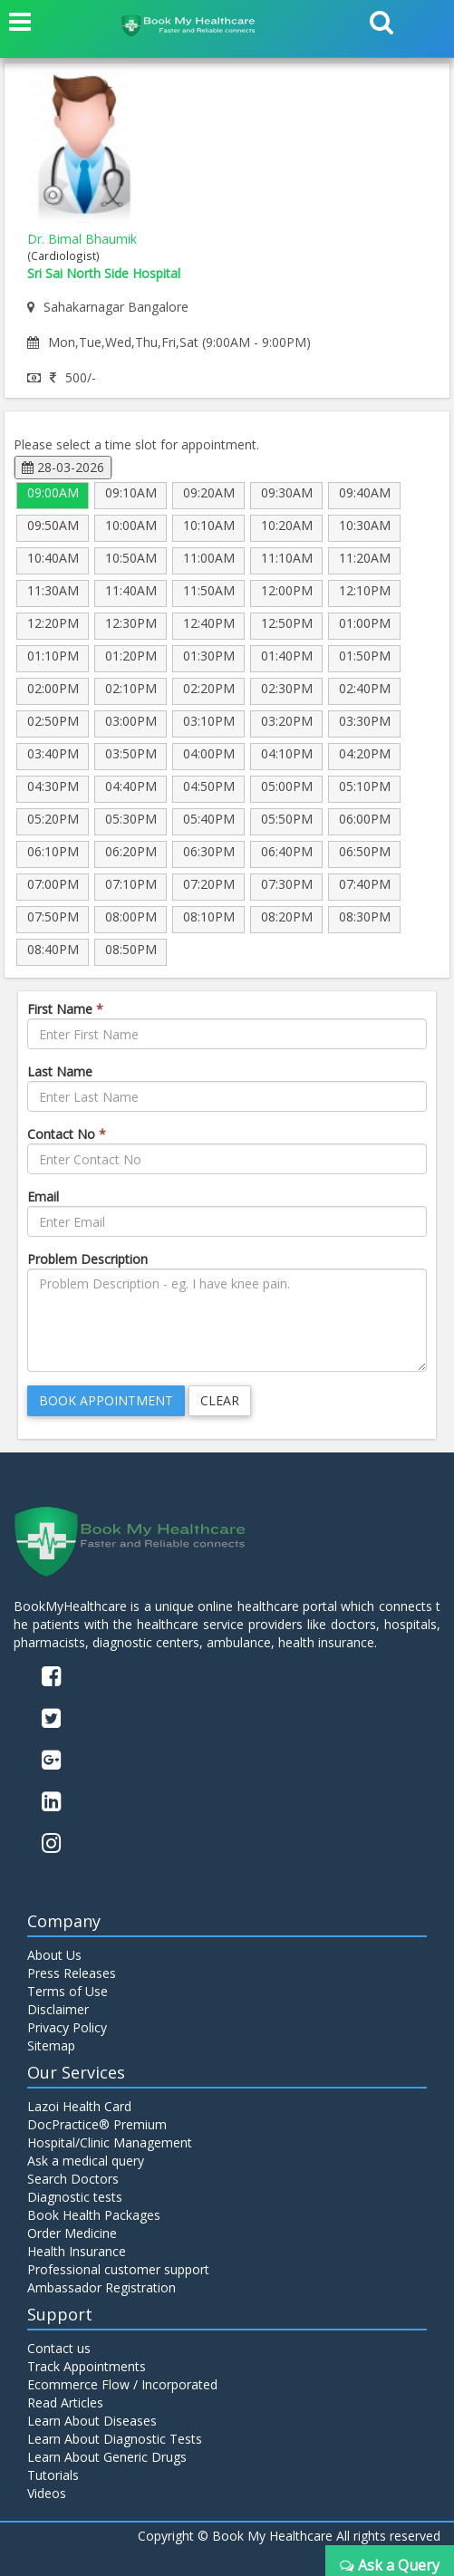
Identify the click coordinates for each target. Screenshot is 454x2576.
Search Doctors (73, 2178)
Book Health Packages (93, 2215)
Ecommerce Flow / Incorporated (122, 2384)
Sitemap (51, 2045)
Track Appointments (86, 2366)
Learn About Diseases (92, 2420)
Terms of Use (67, 1991)
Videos (46, 2493)
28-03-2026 (63, 467)
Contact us (59, 2348)
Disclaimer (58, 2009)
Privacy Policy (67, 2027)
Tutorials (53, 2475)
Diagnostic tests (74, 2196)
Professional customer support (118, 2269)
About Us (54, 1954)
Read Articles (65, 2402)
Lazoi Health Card (79, 2106)
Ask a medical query (85, 2160)
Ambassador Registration (101, 2287)
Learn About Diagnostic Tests (114, 2438)
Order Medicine (72, 2233)
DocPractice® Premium (97, 2124)
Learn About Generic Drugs (107, 2456)
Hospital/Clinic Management (109, 2142)
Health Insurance (76, 2251)
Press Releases (71, 1973)
